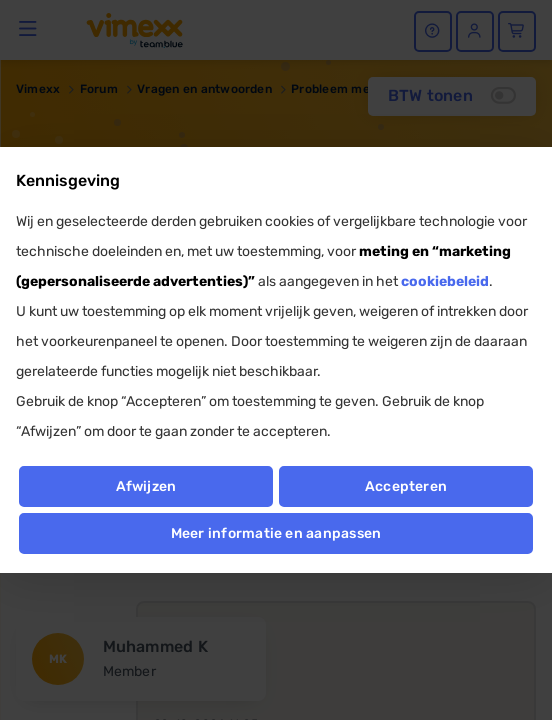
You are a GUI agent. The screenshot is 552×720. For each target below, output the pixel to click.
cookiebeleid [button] (445, 281)
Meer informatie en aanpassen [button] (276, 533)
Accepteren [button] (406, 486)
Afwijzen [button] (146, 486)
